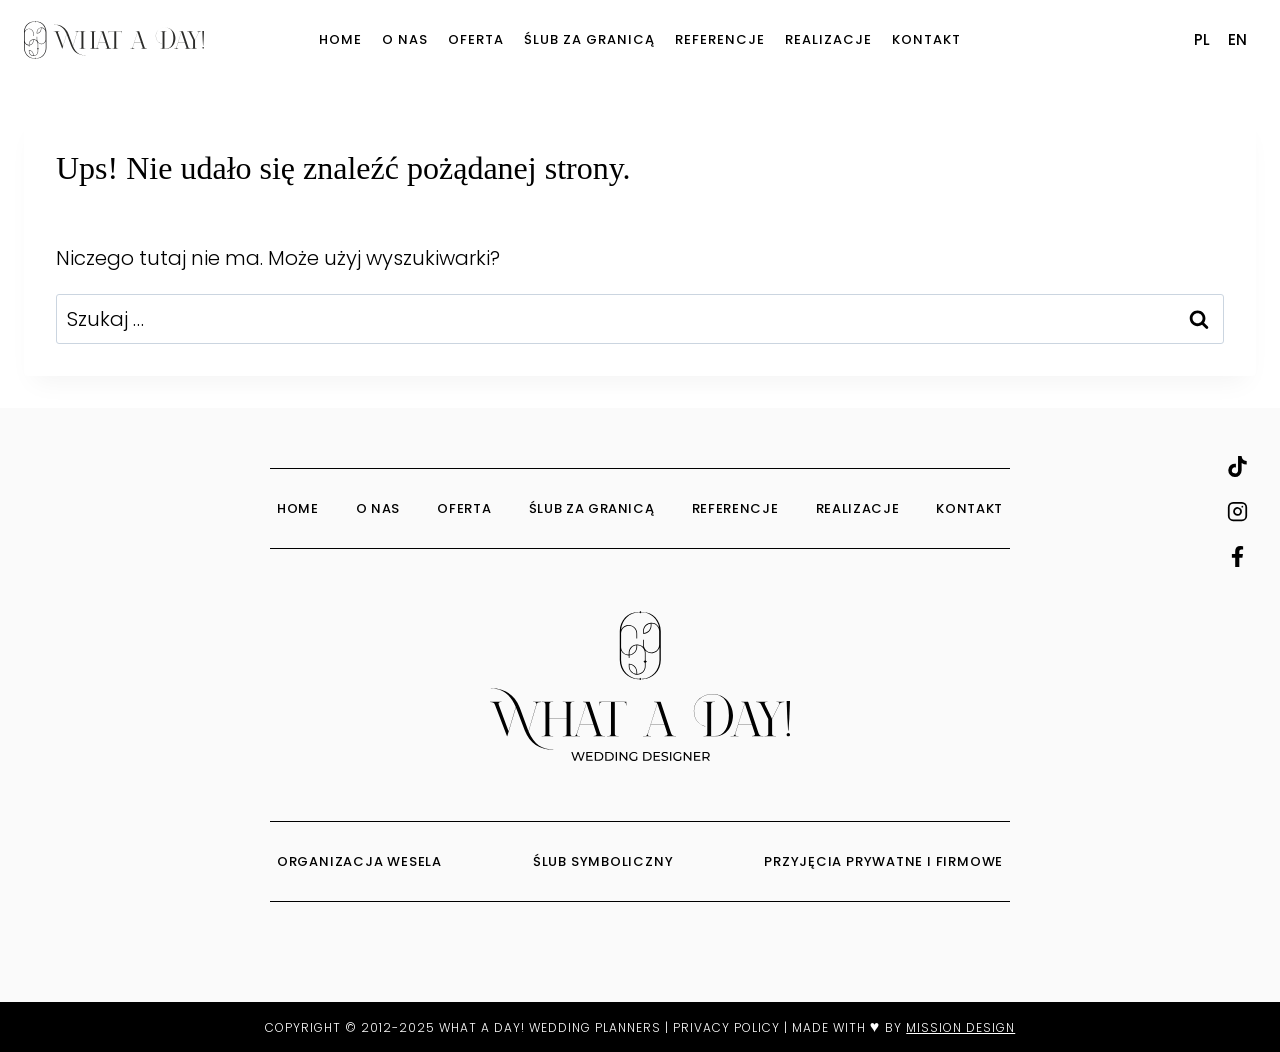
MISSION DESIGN (960, 1027)
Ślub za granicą (589, 39)
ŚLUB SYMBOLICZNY (605, 861)
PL (1202, 39)
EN (1237, 39)
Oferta (476, 39)
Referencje (720, 39)
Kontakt (926, 39)
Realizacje (828, 39)
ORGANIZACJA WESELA (361, 861)
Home (340, 39)
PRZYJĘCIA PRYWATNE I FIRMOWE (883, 861)
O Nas (405, 39)
